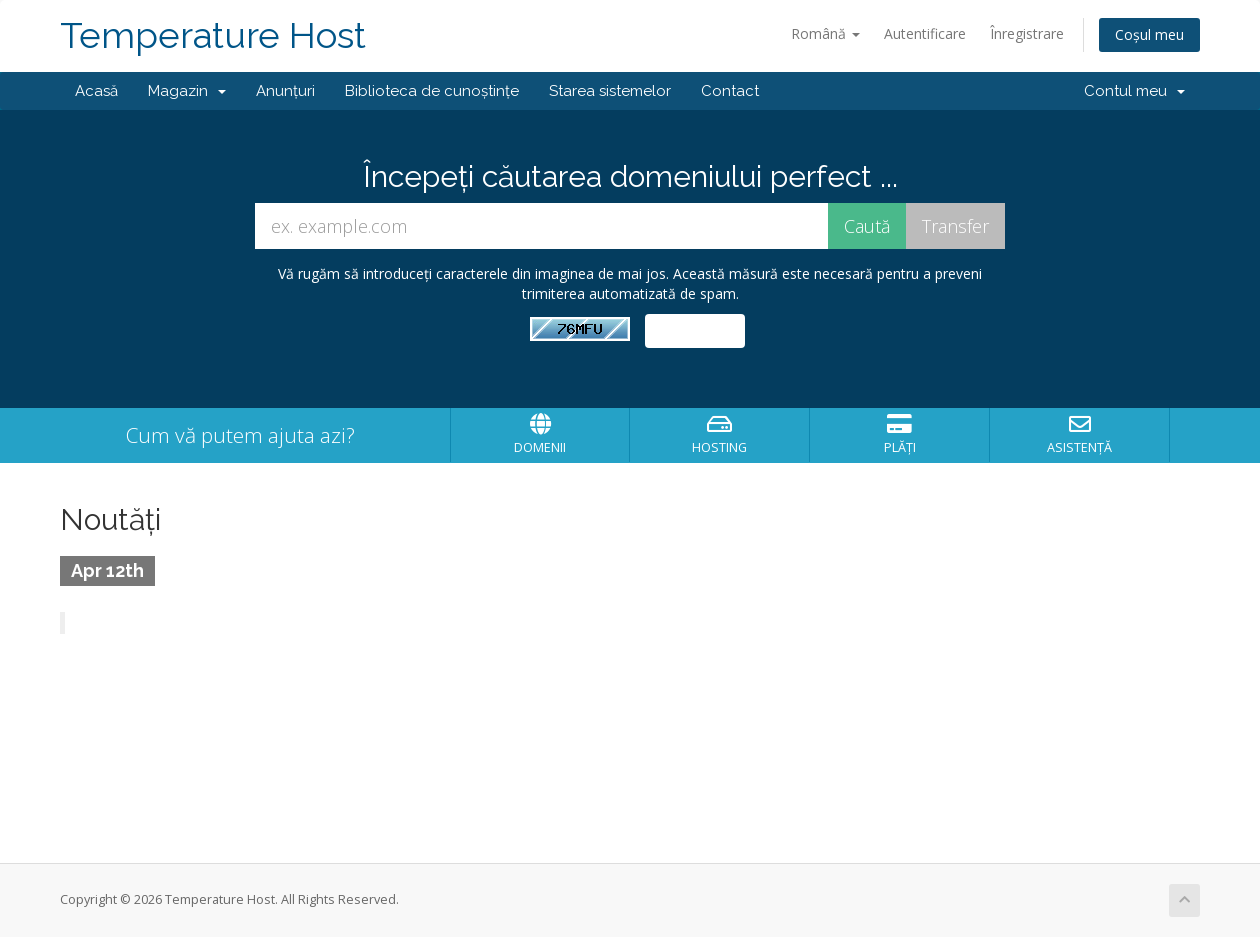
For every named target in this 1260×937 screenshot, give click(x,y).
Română (825, 33)
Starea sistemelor (610, 91)
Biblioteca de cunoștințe (432, 91)
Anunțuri (285, 91)
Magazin (187, 91)
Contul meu (1134, 91)
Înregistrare (1027, 33)
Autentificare (925, 33)
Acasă (96, 91)
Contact (730, 91)
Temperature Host (213, 35)
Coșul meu (1149, 34)
